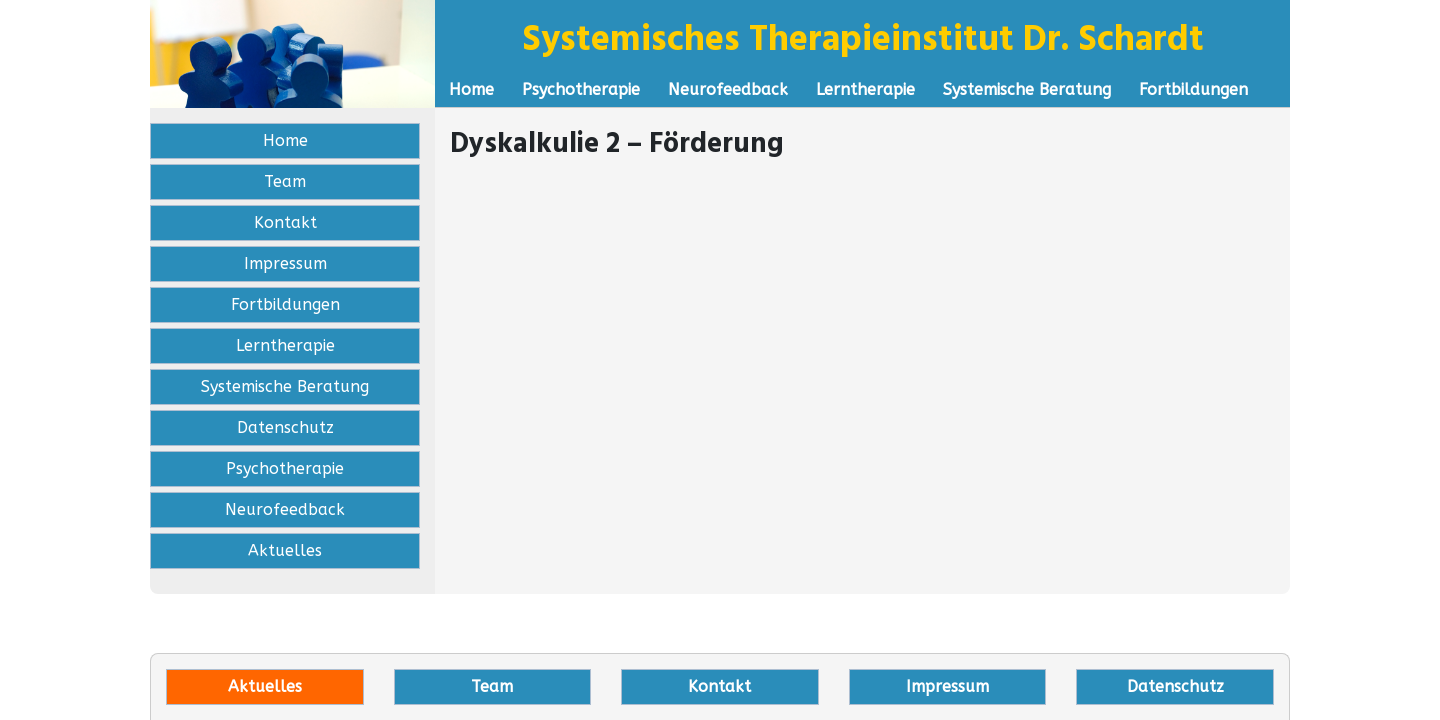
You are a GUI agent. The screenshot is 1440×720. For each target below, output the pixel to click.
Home (471, 89)
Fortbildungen (1193, 89)
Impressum (285, 263)
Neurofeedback (728, 89)
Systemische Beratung (1027, 89)
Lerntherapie (865, 89)
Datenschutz (285, 427)
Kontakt (285, 222)
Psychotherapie (581, 89)
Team (285, 181)
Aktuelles (285, 550)
